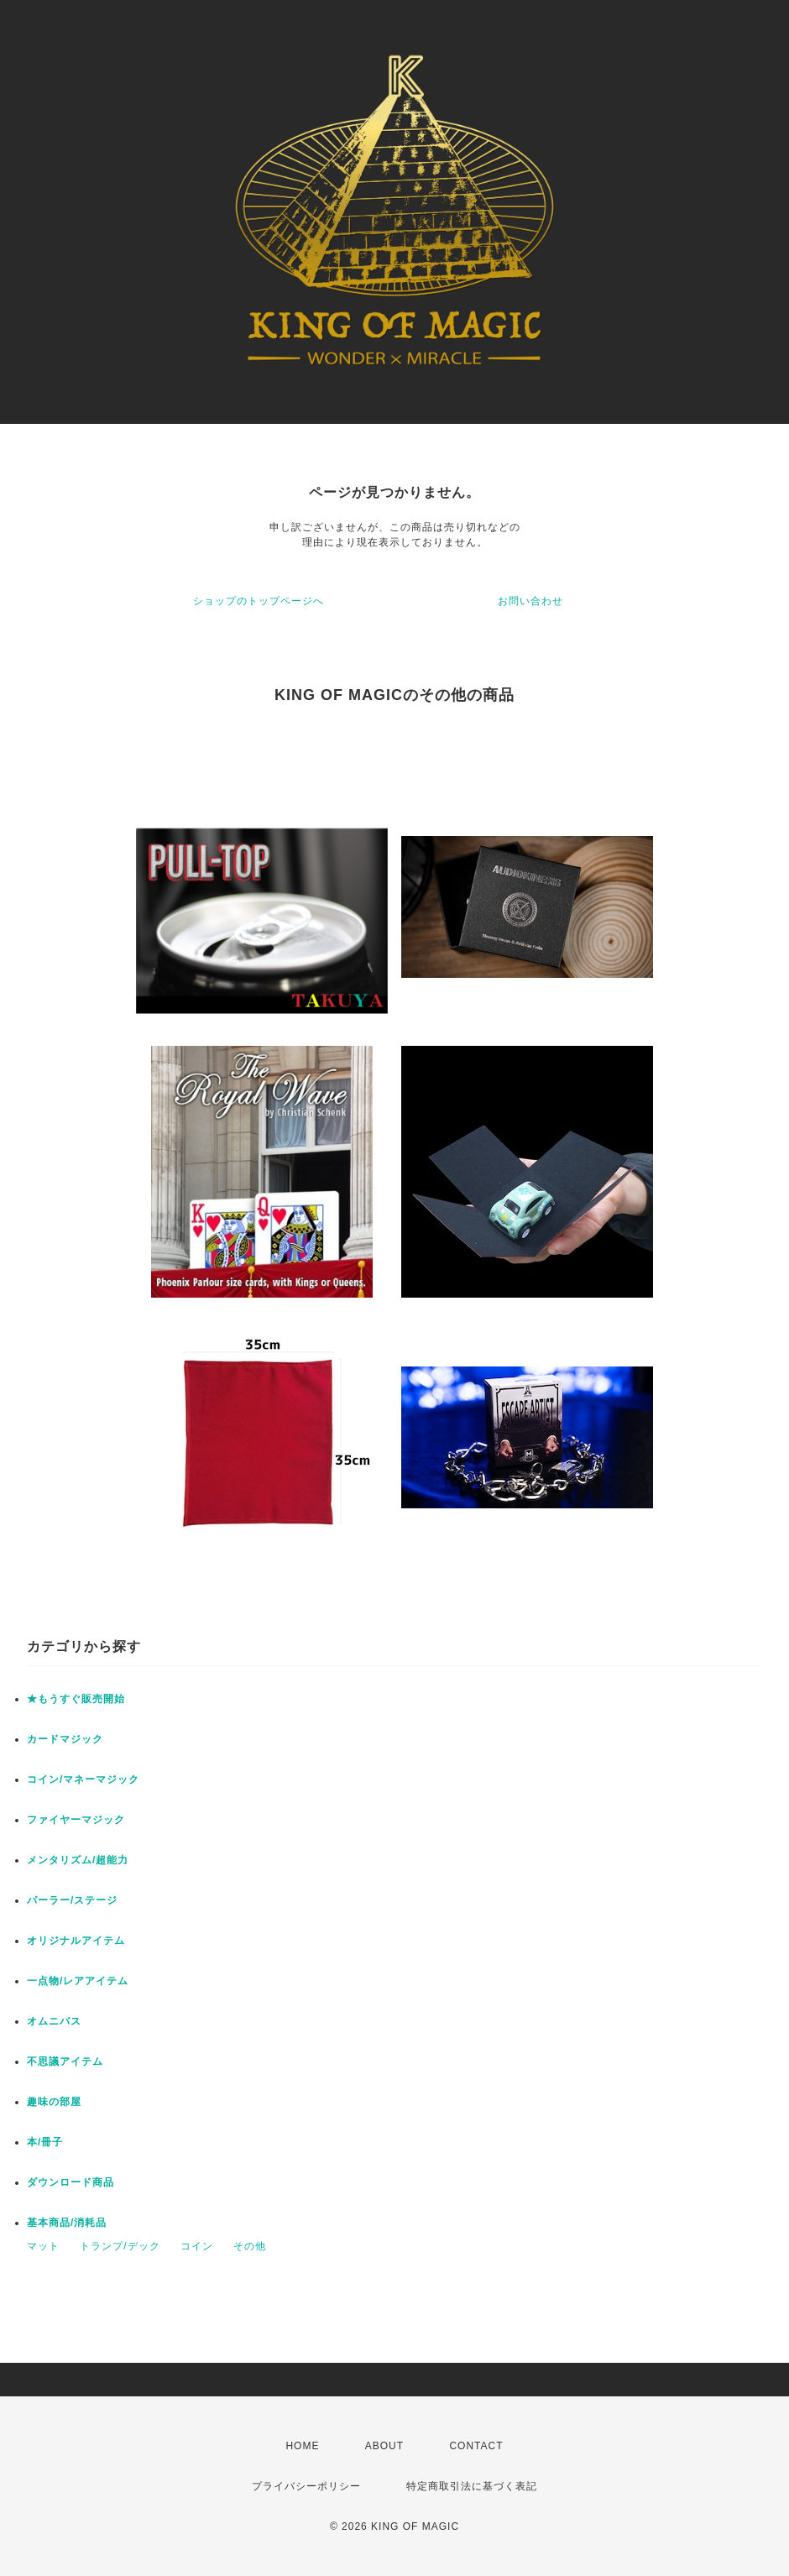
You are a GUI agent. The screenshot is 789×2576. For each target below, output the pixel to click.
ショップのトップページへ (258, 601)
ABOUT (384, 2446)
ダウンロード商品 (70, 2182)
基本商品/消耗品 (67, 2223)
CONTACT (476, 2446)
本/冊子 (45, 2142)
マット (43, 2246)
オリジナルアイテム (76, 1940)
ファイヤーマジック (76, 1820)
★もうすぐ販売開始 (76, 1699)
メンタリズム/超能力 (77, 1860)
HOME (302, 2446)
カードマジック (65, 1739)
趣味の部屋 (54, 2102)
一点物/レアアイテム (77, 1981)
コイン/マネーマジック (83, 1779)
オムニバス (54, 2021)
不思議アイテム (65, 2061)
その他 (249, 2246)
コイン (196, 2246)
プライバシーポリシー (306, 2486)
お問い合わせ (530, 601)
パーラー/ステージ (72, 1900)
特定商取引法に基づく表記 (471, 2486)
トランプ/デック (119, 2246)
